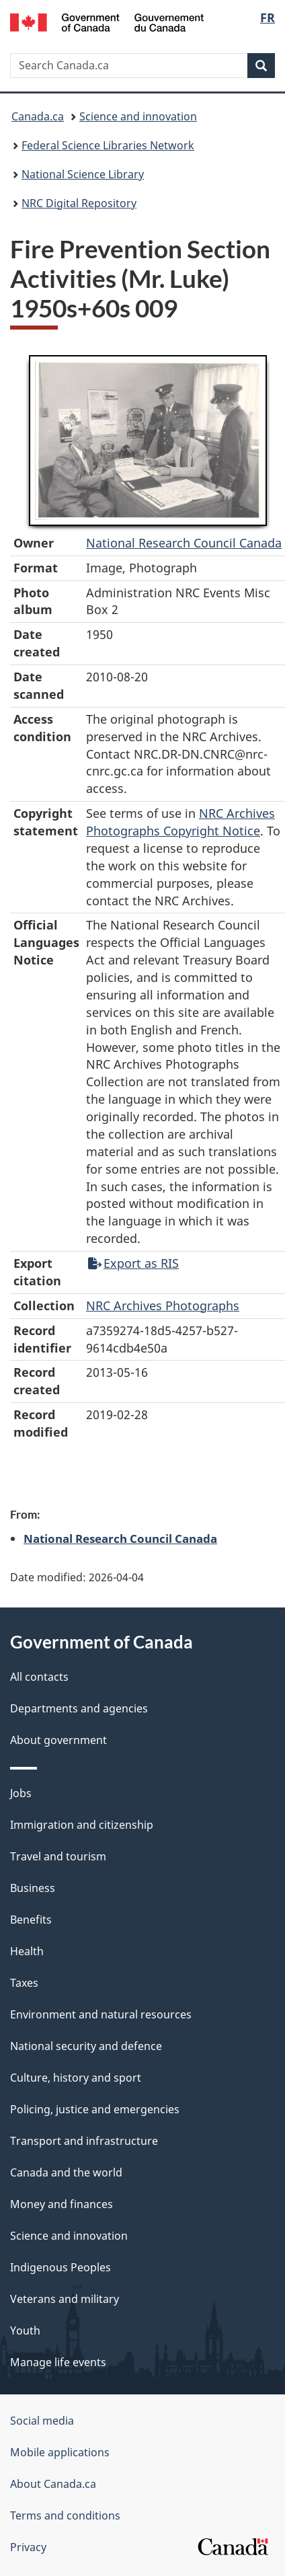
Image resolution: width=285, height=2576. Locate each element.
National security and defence (86, 2046)
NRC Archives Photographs (162, 1305)
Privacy (28, 2547)
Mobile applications (60, 2452)
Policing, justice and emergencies (94, 2109)
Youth (25, 2330)
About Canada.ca (53, 2483)
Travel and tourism (58, 1856)
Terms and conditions (65, 2515)
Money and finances (61, 2204)
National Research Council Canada (184, 543)
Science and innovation (138, 116)
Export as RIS (133, 1263)
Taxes (24, 1982)
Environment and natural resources (101, 2014)
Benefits (31, 1919)
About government (58, 1740)
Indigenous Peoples (60, 2267)
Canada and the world (66, 2172)
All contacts (39, 1676)
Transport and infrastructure (84, 2140)
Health (27, 1951)
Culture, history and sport (75, 2077)
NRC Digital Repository (79, 203)
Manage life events (58, 2362)
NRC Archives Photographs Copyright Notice (180, 822)
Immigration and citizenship (81, 1824)
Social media (42, 2420)
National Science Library (83, 174)
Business (32, 1888)
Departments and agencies (79, 1708)
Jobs (21, 1793)
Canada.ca (37, 116)
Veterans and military (64, 2298)
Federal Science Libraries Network (108, 145)
